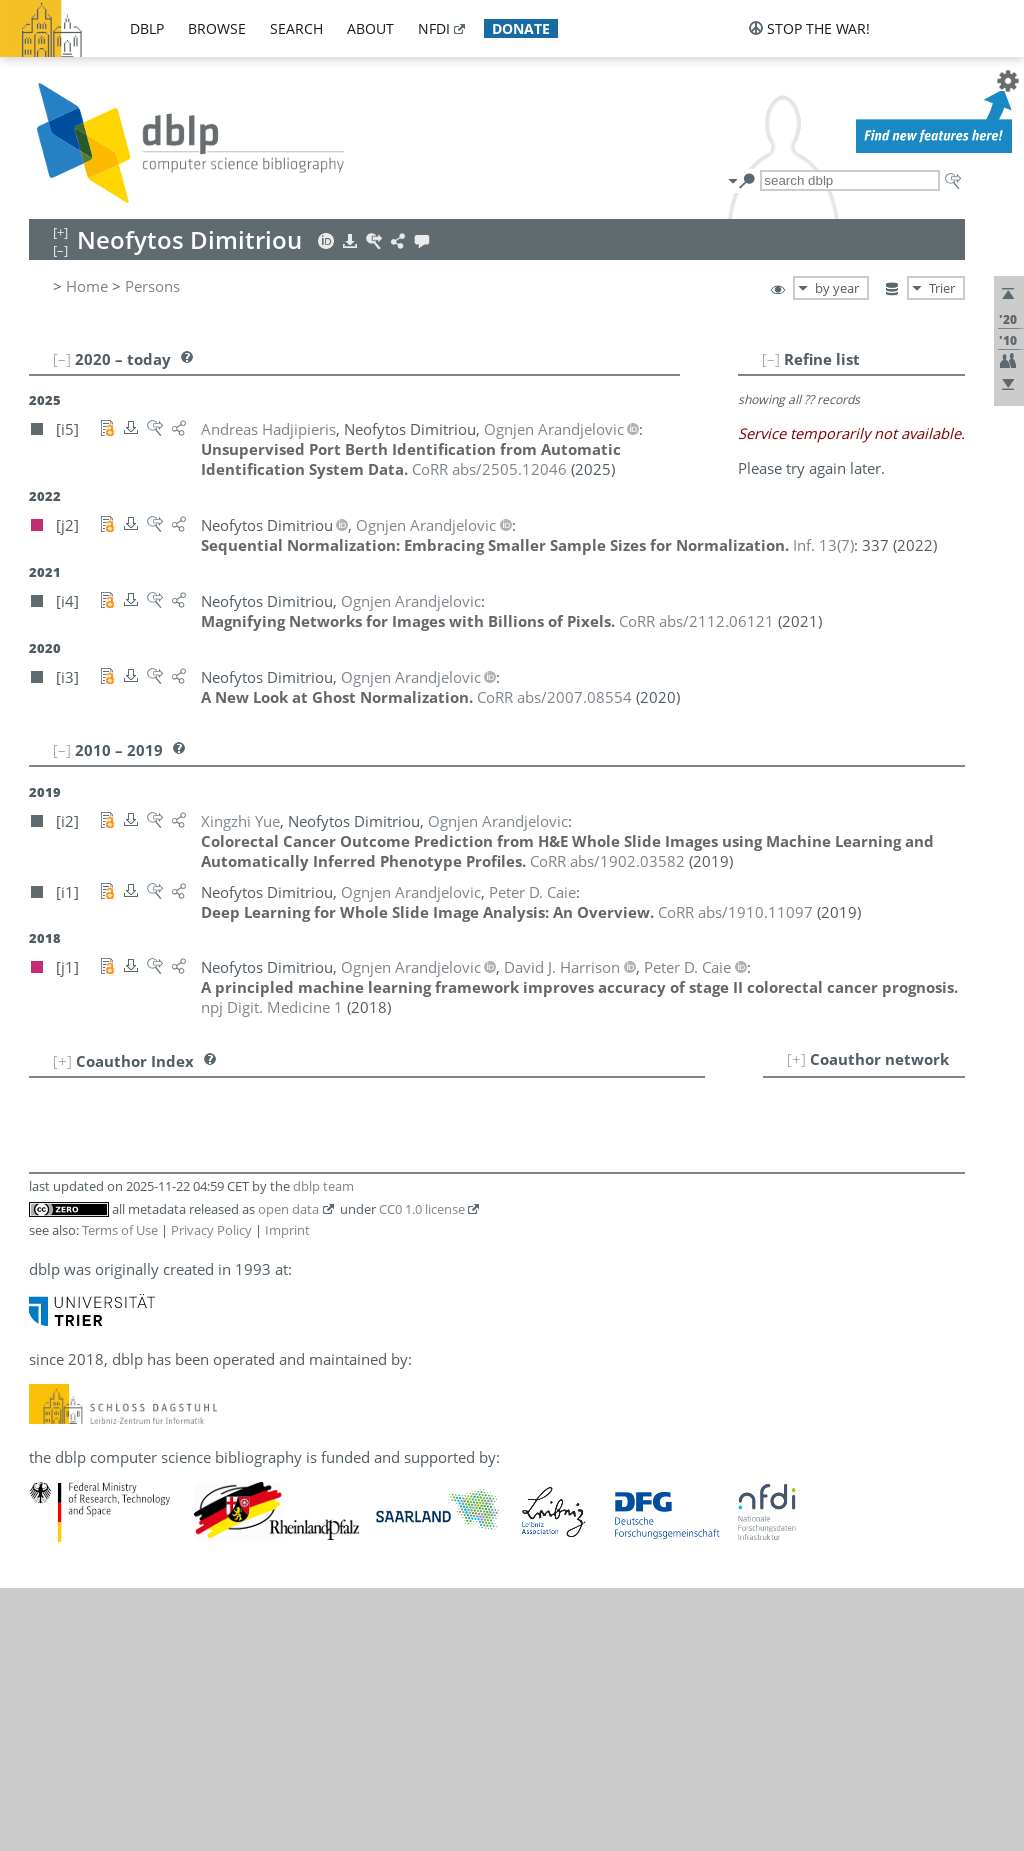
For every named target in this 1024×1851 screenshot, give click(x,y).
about (370, 28)
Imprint (287, 1230)
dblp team (323, 1186)
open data (288, 1209)
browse (217, 28)
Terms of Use (120, 1230)
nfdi (434, 28)
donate (521, 28)
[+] (796, 1059)
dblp (147, 28)
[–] (771, 359)
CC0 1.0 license (422, 1209)
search (296, 28)
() (823, 545)
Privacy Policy (211, 1230)
